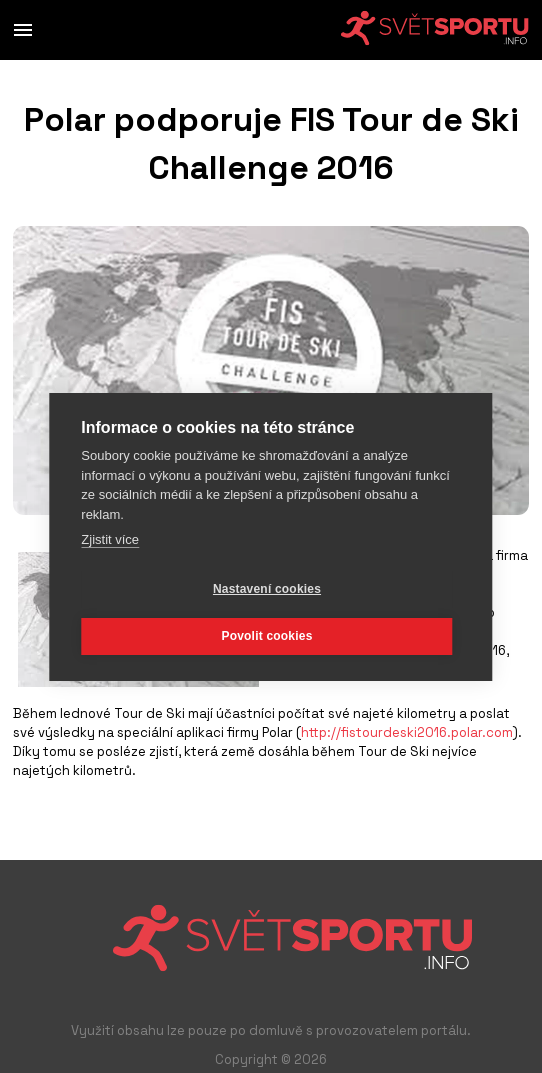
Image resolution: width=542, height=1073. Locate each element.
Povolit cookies (266, 636)
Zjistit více (110, 539)
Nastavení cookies (267, 589)
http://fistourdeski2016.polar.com (407, 732)
